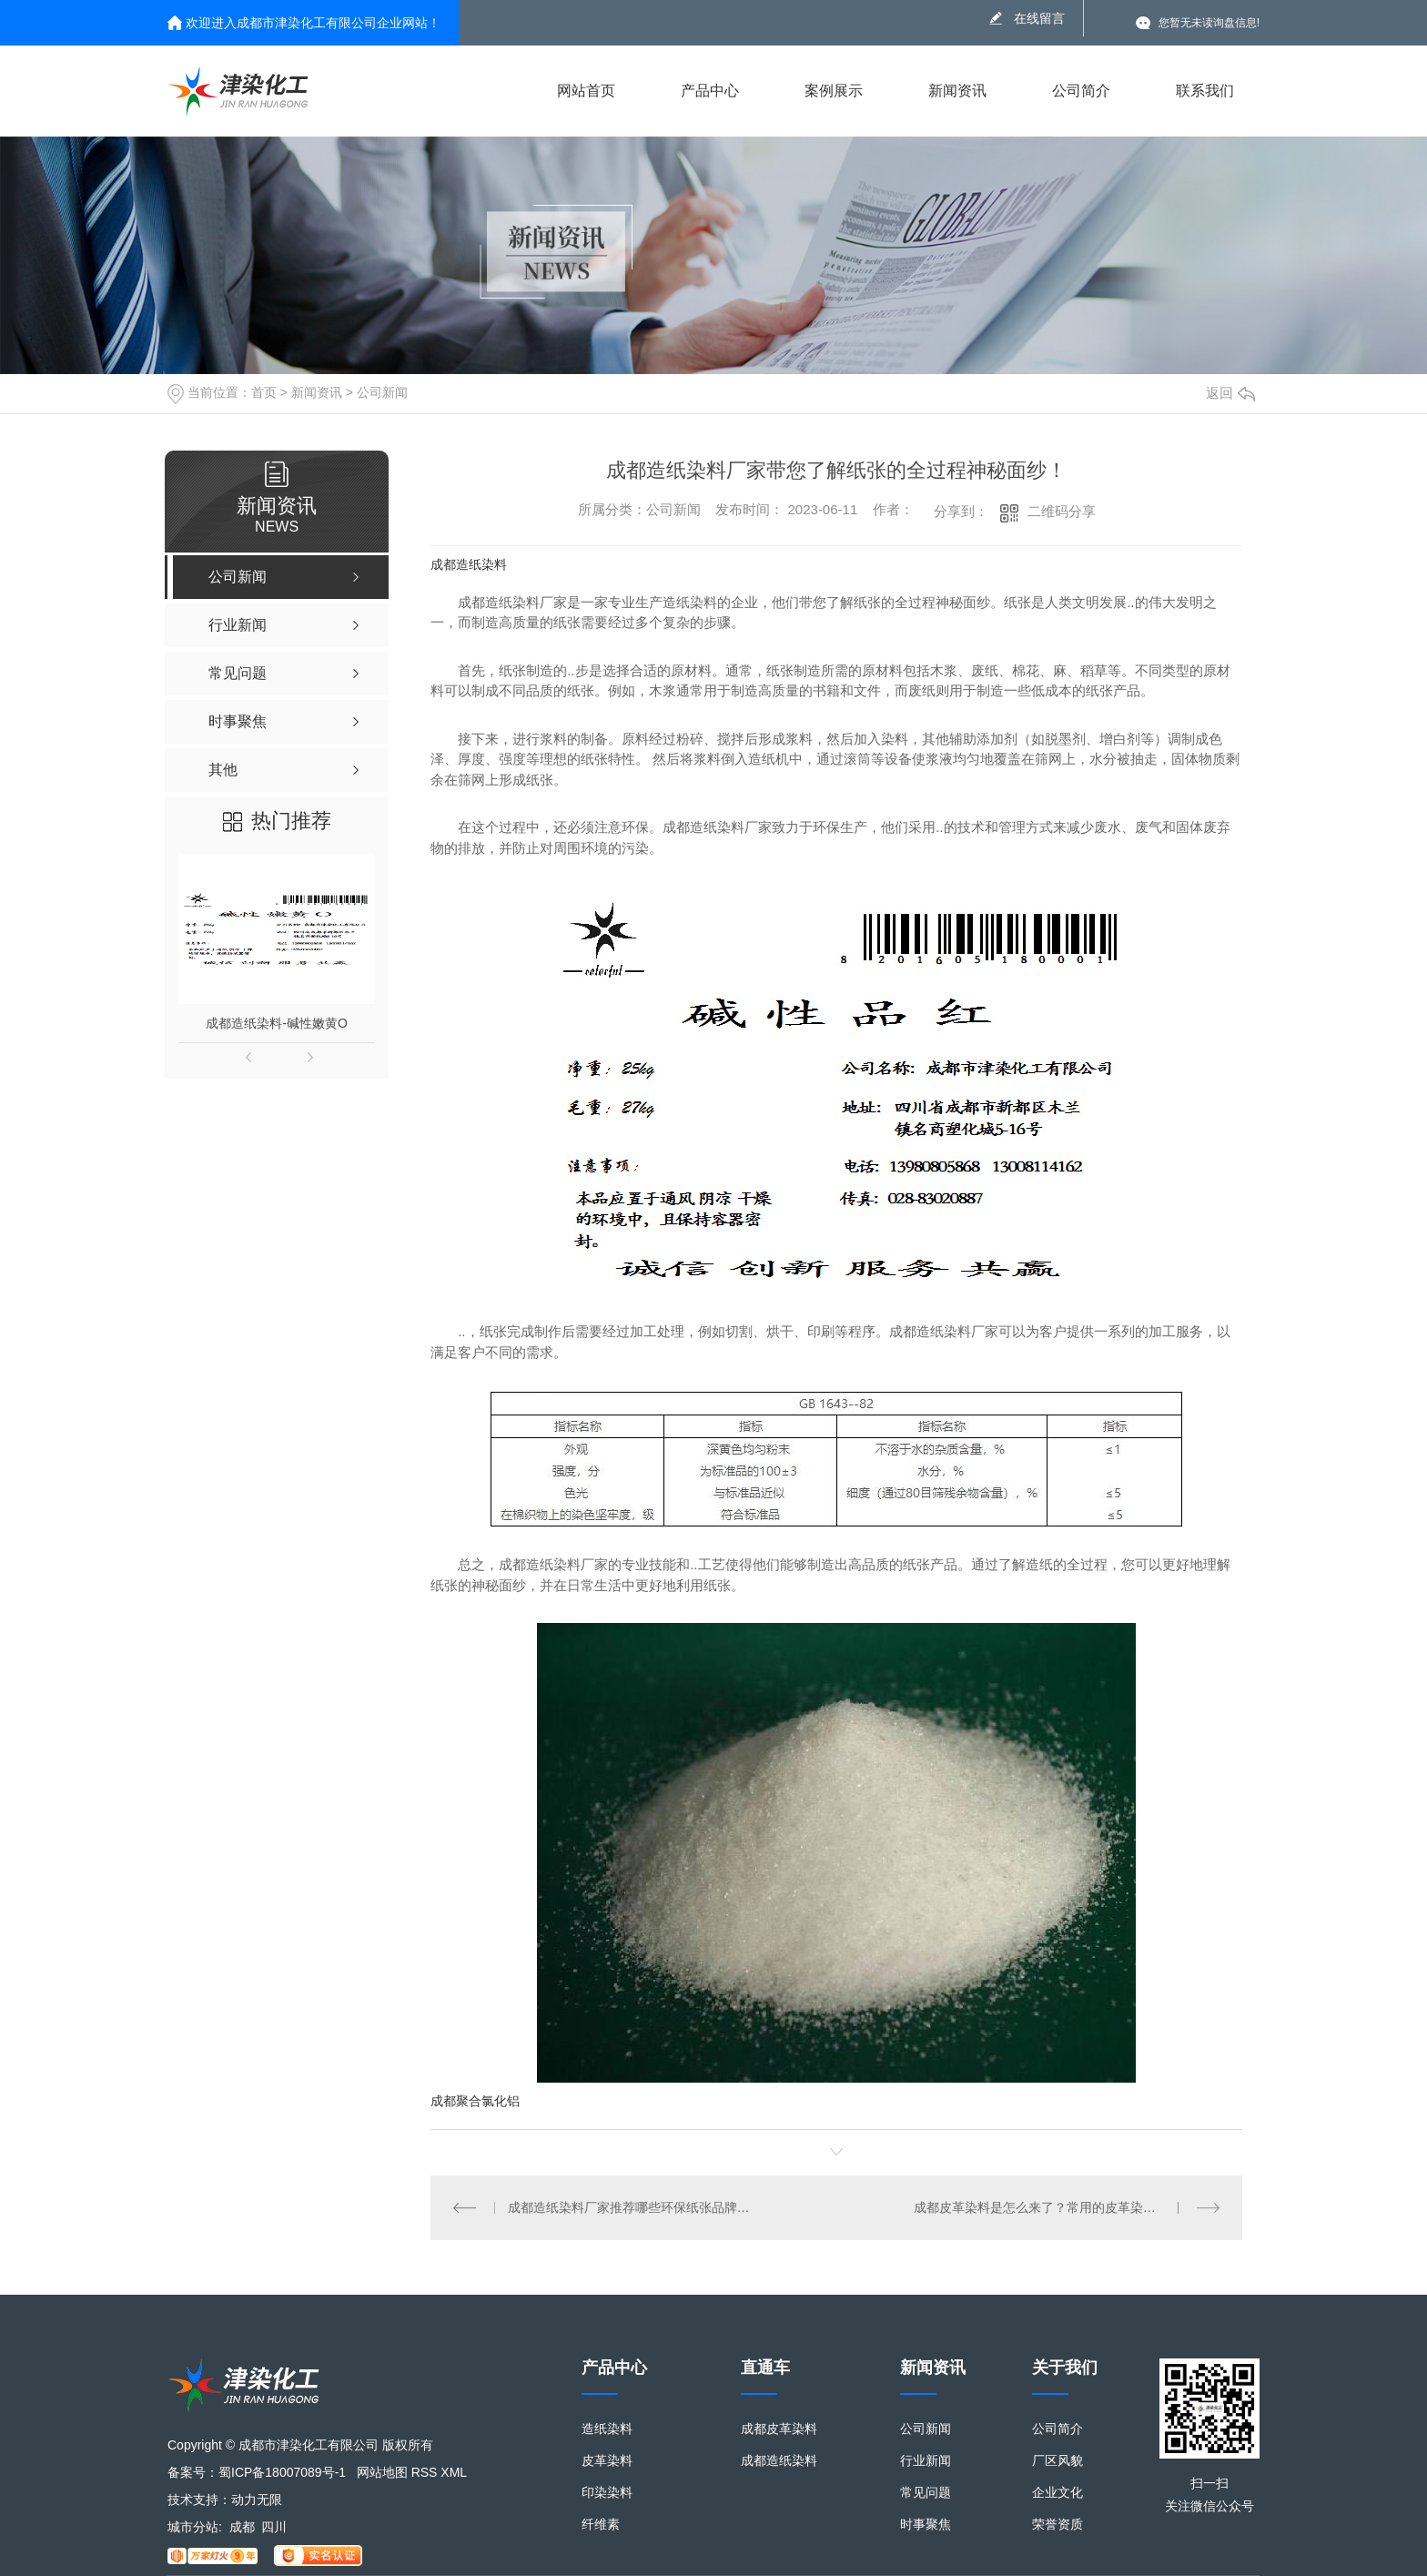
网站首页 (586, 90)
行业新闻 (925, 2461)
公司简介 (1081, 90)
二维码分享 (1061, 511)
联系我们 (1205, 90)
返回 (1230, 393)
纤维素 (601, 2524)
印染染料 (607, 2493)
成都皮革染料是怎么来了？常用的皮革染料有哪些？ (1060, 2207)
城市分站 (192, 2527)
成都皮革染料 (779, 2429)
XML (453, 2472)
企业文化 (1057, 2493)
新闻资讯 (957, 90)
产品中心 (710, 90)
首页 (264, 392)
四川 (274, 2527)
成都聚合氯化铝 (475, 2101)
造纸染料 (607, 2429)
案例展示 (834, 90)
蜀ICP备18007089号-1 (282, 2472)
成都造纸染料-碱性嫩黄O (277, 1023)
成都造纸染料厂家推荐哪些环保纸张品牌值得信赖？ (634, 2207)
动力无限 (256, 2499)
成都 (242, 2527)
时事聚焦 (925, 2524)
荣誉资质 (1057, 2524)
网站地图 (382, 2472)
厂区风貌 (1057, 2461)
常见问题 (925, 2493)
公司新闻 (382, 392)
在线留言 (1039, 18)
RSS (424, 2472)
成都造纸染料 (468, 564)
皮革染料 (607, 2461)
